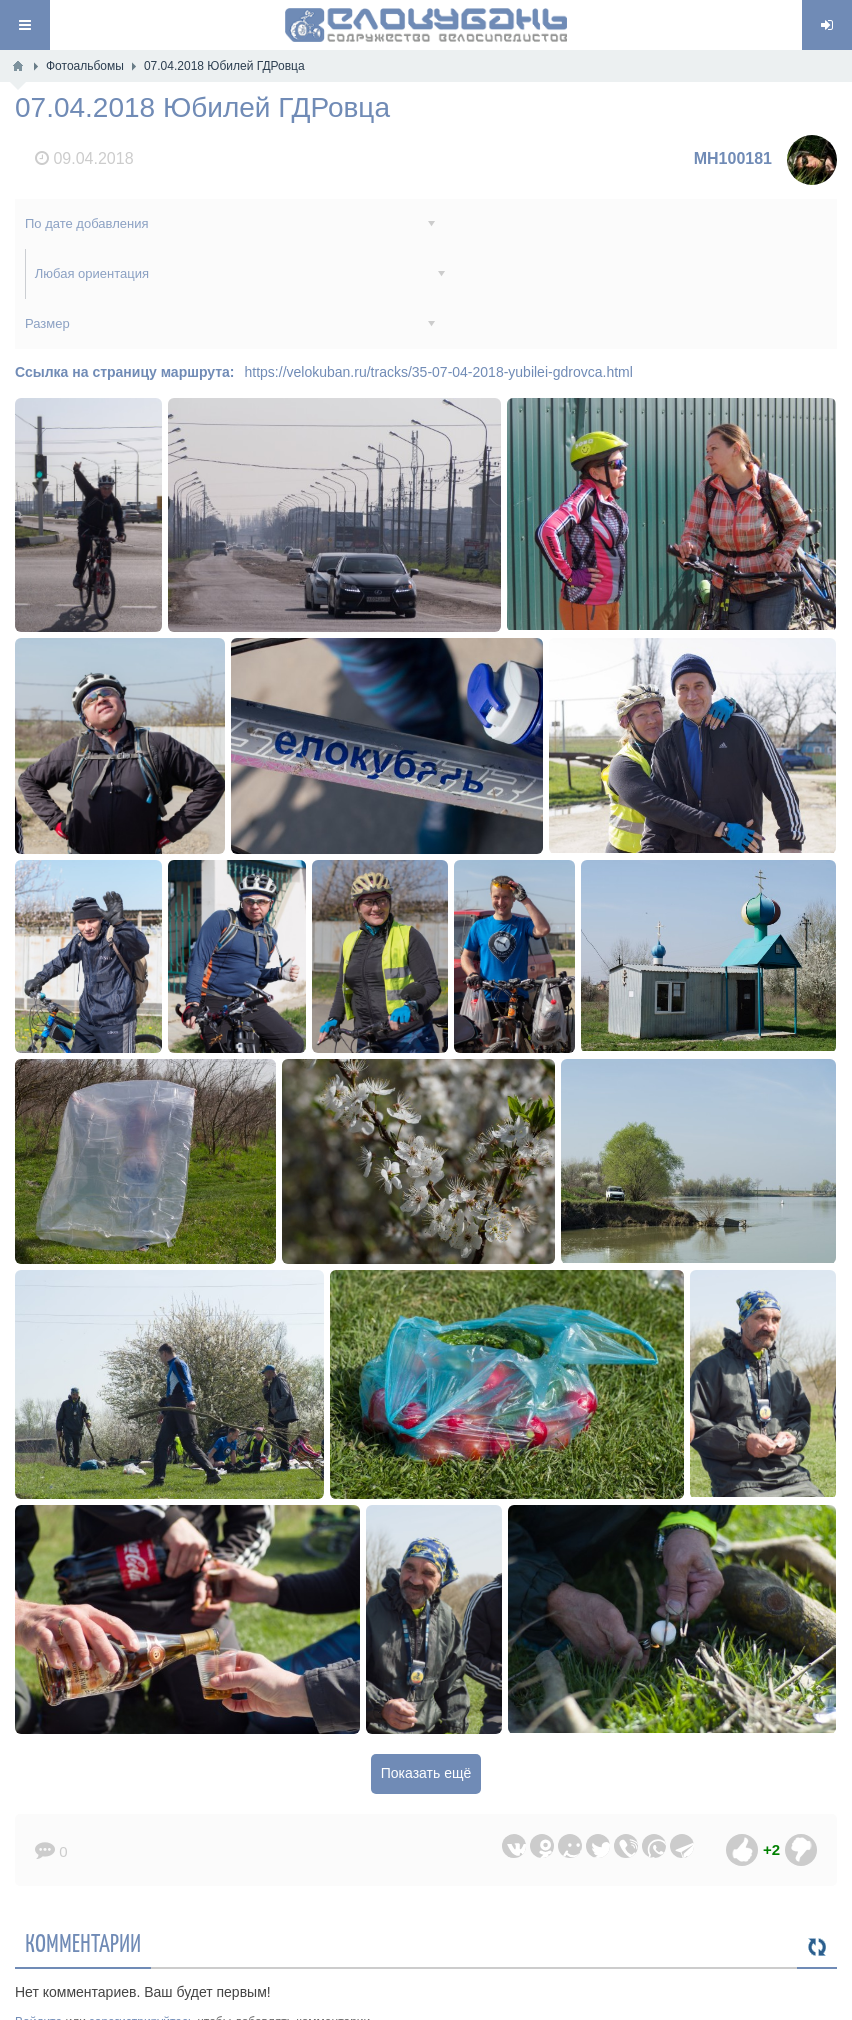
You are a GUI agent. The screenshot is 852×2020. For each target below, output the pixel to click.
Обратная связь (567, 2001)
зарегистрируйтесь (141, 1972)
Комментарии (83, 1892)
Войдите (38, 1972)
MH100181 (733, 158)
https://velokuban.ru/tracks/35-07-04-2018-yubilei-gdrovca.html (439, 322)
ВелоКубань (353, 2001)
